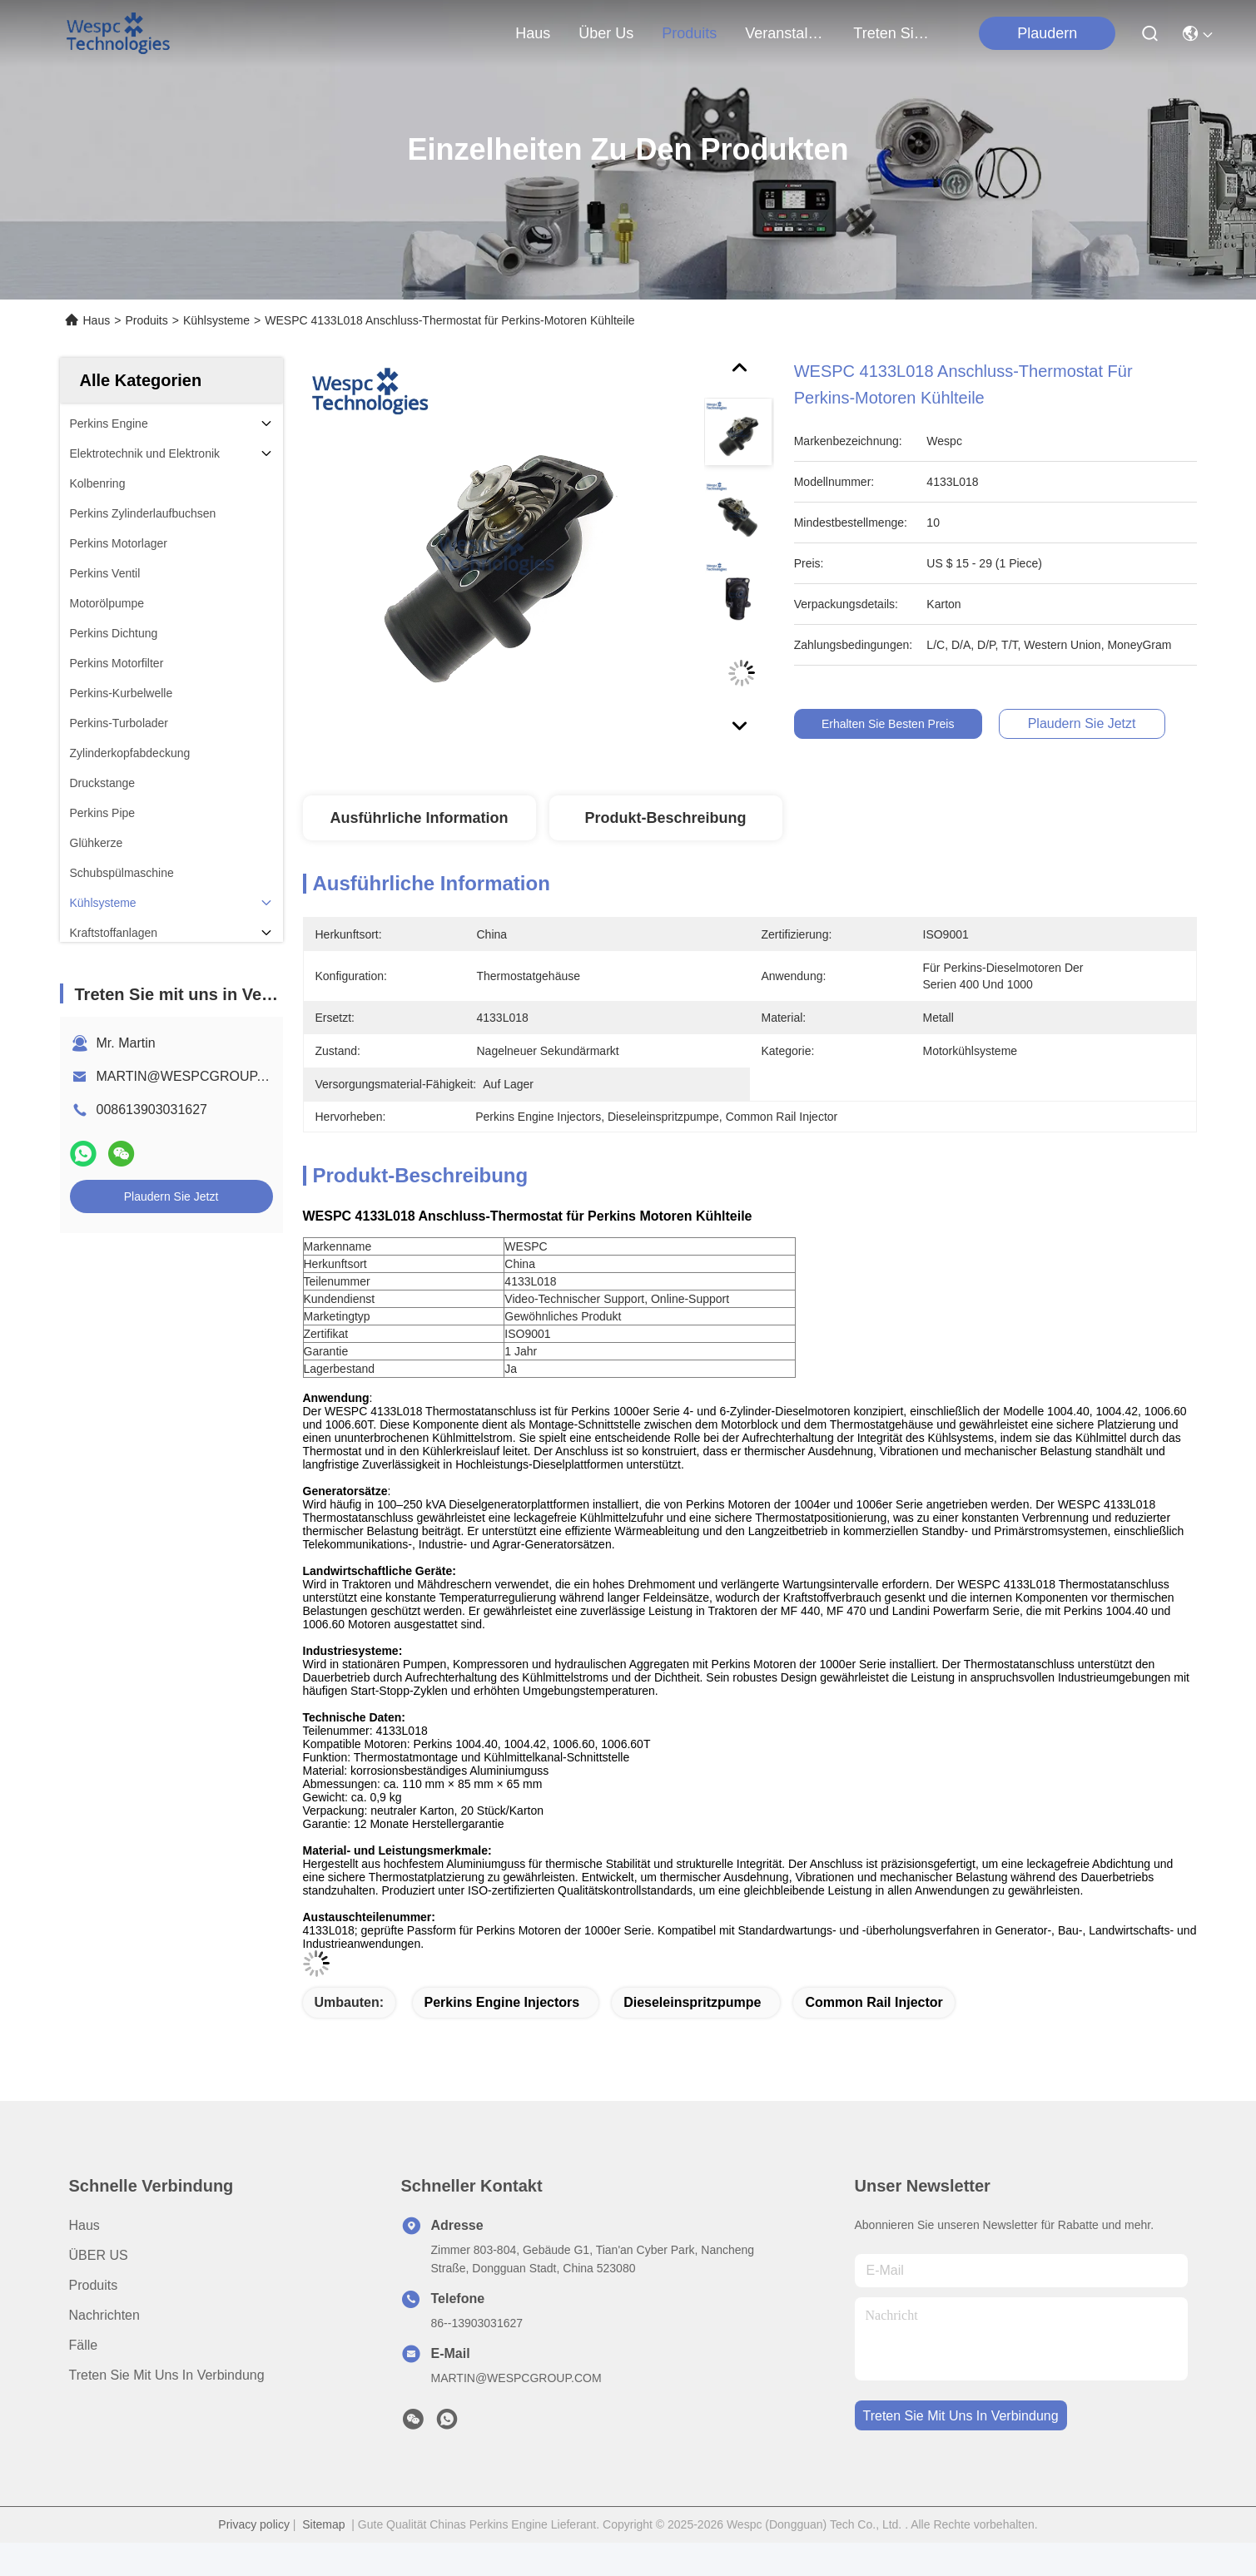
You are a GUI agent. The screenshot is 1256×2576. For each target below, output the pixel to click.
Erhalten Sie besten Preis (912, 724)
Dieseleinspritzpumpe (692, 2002)
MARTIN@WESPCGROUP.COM (194, 1076)
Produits (146, 320)
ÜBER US (98, 2255)
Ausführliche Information (419, 818)
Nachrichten (104, 2315)
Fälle (83, 2345)
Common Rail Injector (873, 2002)
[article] (649, 1281)
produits (689, 33)
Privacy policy (254, 2524)
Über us (605, 33)
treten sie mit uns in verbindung (893, 33)
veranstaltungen (785, 33)
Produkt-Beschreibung (665, 818)
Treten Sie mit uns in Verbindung (167, 2375)
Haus (532, 33)
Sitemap (323, 2524)
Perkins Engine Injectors (502, 2002)
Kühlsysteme (216, 320)
